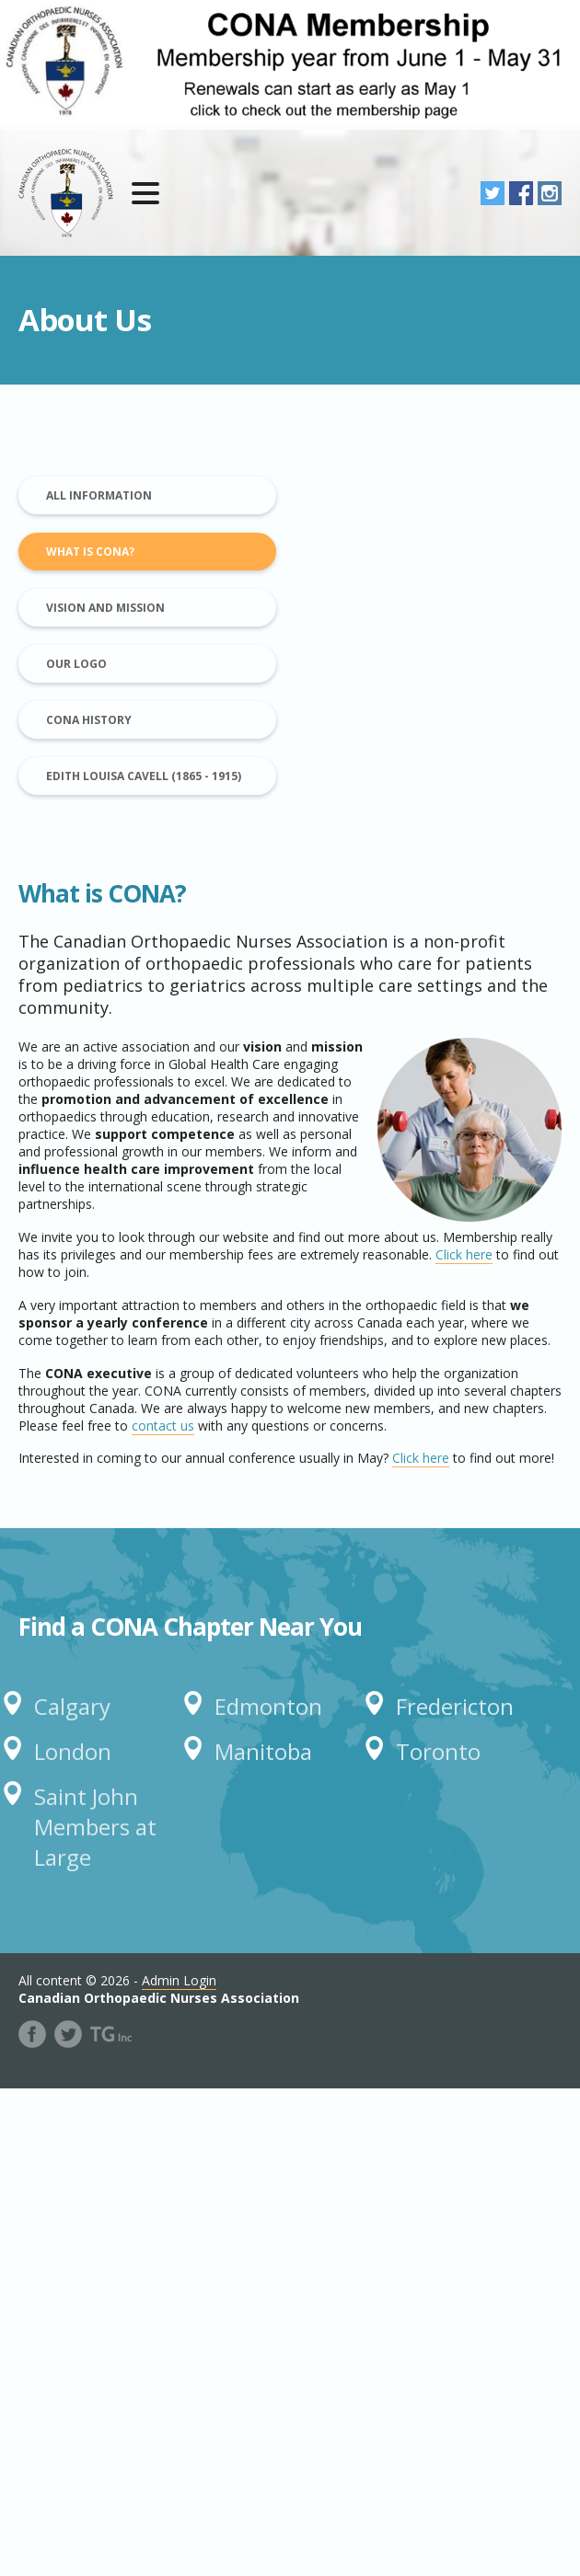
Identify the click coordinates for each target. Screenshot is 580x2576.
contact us (163, 1425)
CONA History (89, 720)
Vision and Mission (105, 607)
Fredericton (455, 1706)
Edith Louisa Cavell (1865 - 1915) (143, 776)
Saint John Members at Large (95, 1826)
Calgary (72, 1706)
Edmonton (268, 1706)
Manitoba (263, 1751)
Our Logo (76, 664)
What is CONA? (90, 551)
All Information (99, 495)
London (72, 1751)
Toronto (438, 1751)
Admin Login (179, 1980)
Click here (464, 1254)
